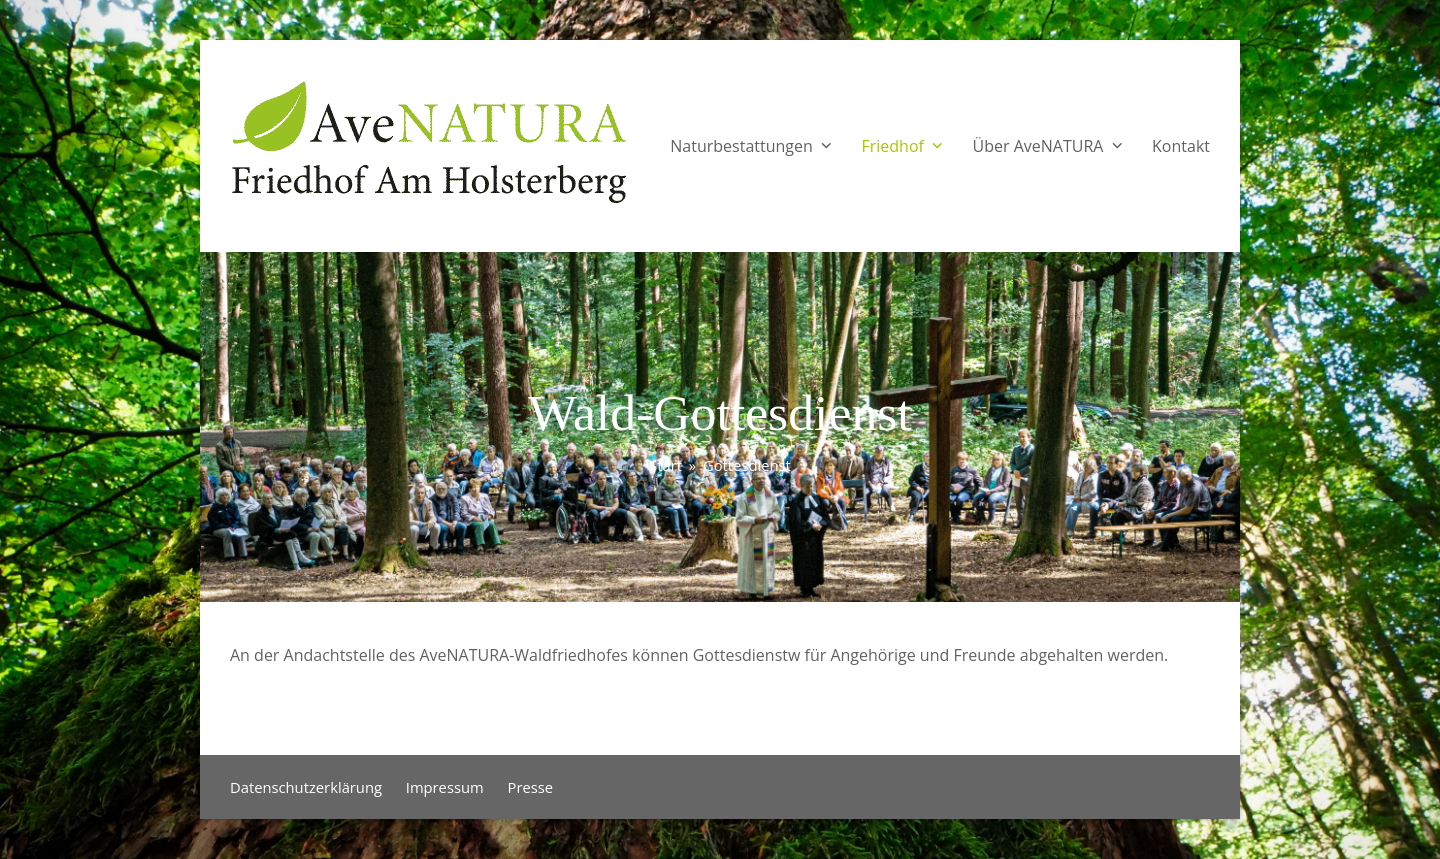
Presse (531, 787)
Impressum (445, 787)
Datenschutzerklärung (306, 787)
